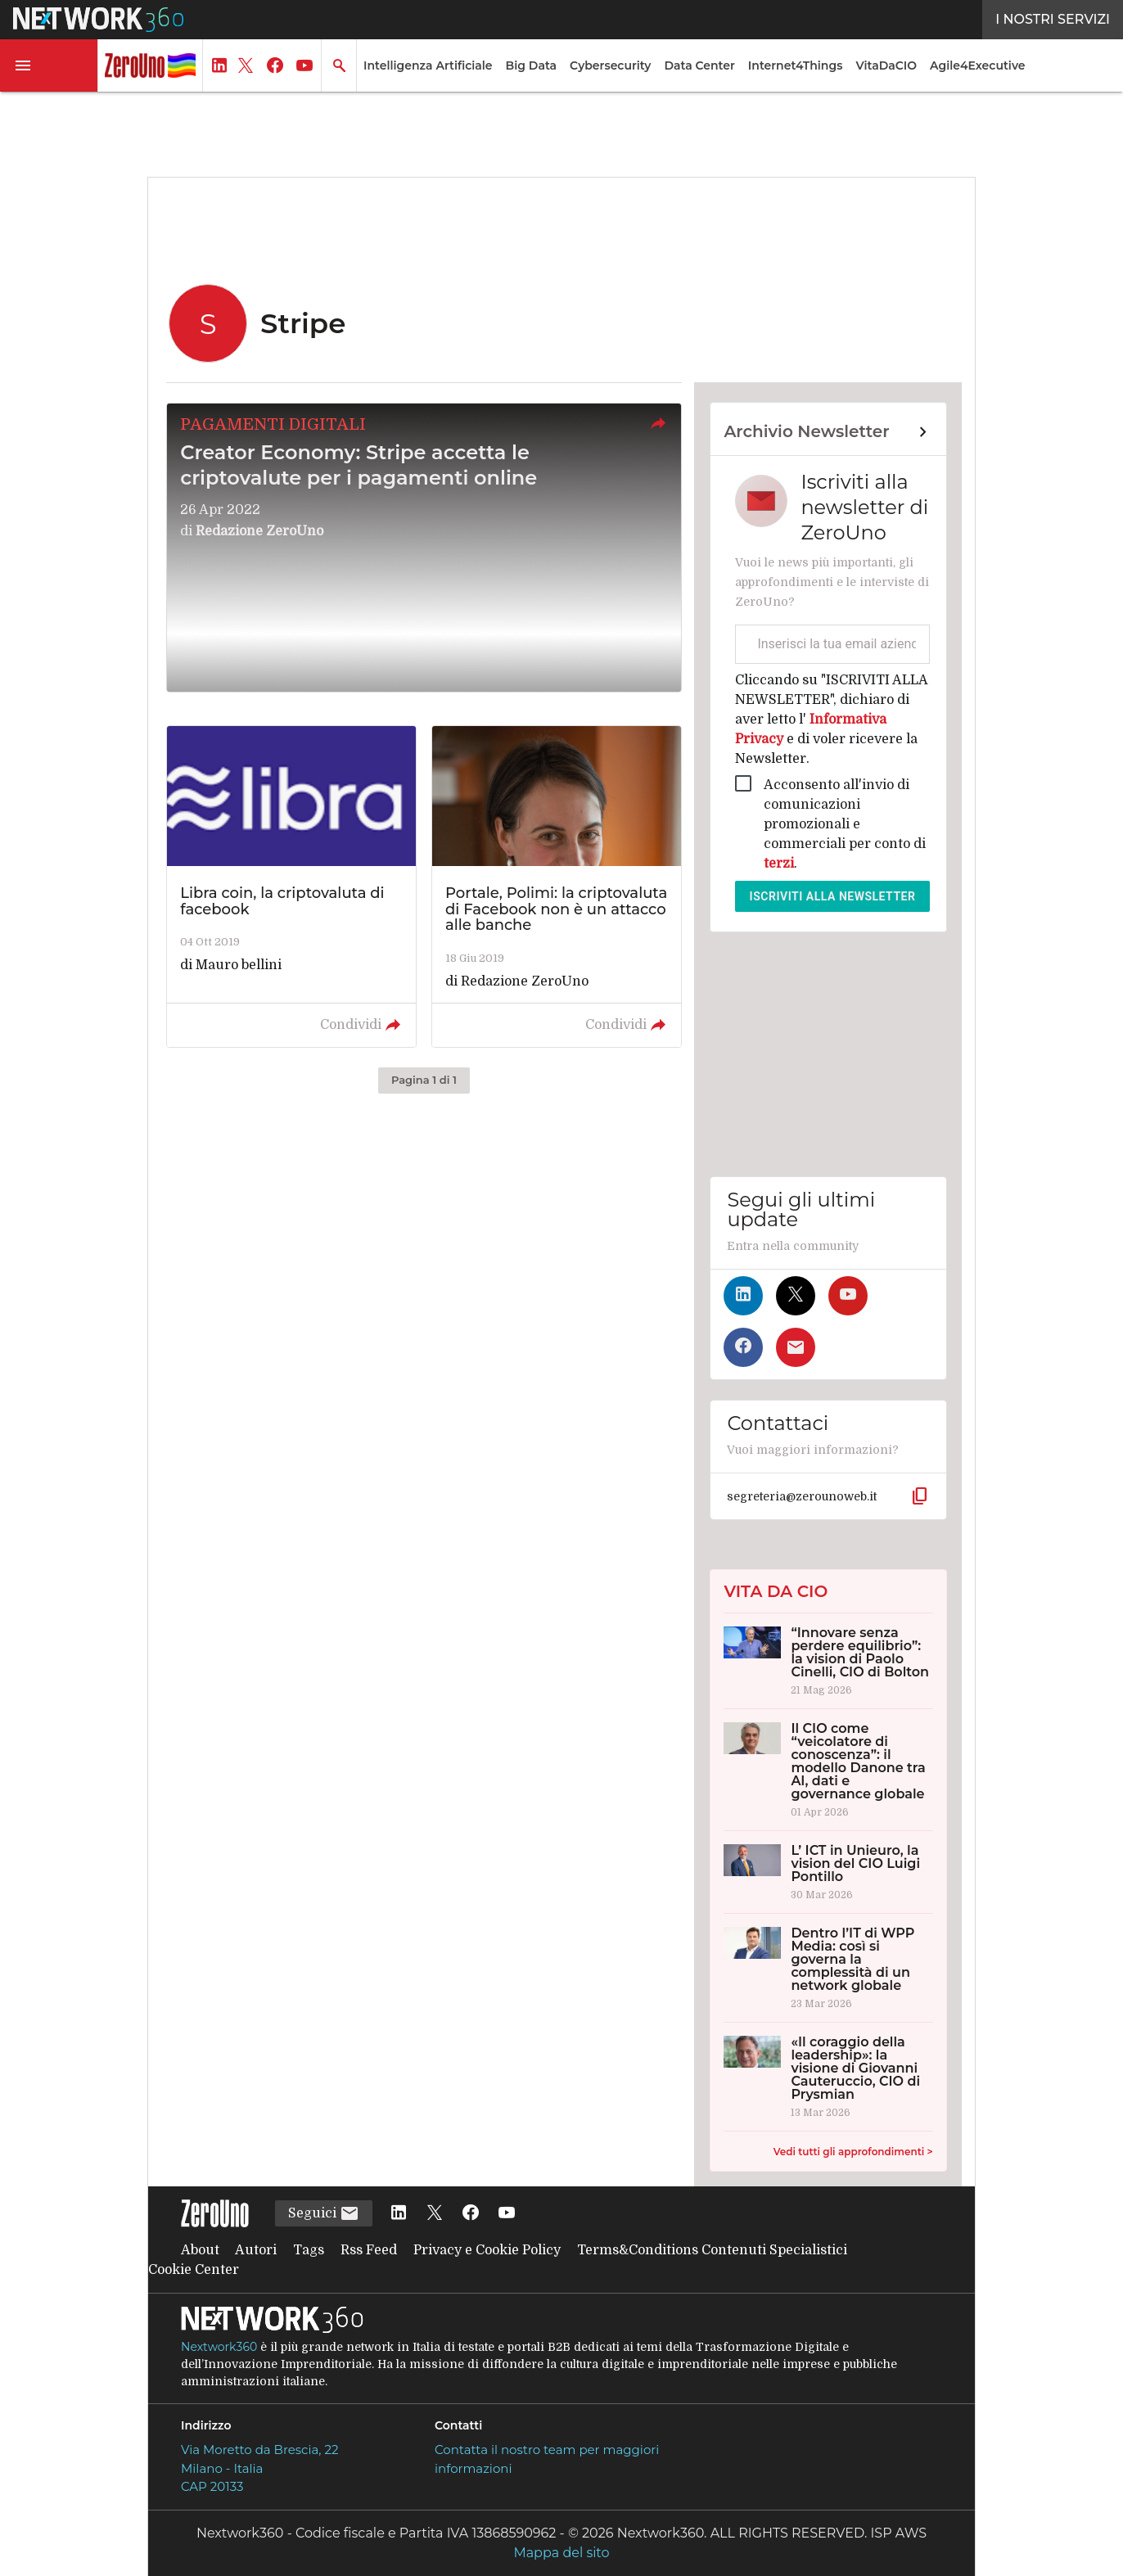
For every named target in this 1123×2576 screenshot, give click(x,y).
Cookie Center (193, 2269)
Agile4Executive (977, 65)
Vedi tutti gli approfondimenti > (853, 2151)
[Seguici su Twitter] (795, 1295)
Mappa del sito (561, 2552)
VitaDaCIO (886, 65)
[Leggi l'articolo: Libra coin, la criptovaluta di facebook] (291, 886)
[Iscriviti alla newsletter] (795, 1347)
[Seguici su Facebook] (743, 1347)
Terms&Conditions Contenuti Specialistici (712, 2250)
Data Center (699, 65)
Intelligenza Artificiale (428, 65)
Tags (308, 2250)
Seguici (323, 2213)
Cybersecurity (610, 65)
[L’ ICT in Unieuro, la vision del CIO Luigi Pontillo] (828, 1872)
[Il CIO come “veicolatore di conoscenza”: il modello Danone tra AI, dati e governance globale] (828, 1769)
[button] (49, 65)
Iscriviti (833, 896)
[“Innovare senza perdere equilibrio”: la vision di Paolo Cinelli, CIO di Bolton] (828, 1660)
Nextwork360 (219, 2346)
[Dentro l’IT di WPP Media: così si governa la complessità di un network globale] (828, 1968)
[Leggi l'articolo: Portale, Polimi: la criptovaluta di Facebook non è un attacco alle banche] (556, 886)
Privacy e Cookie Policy (487, 2250)
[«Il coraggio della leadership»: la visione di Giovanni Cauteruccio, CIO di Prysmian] (828, 2077)
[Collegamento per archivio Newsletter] (828, 432)
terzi (779, 863)
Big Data (531, 65)
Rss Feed (369, 2250)
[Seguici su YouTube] (848, 1295)
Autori (256, 2250)
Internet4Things (795, 65)
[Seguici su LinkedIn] (743, 1295)
